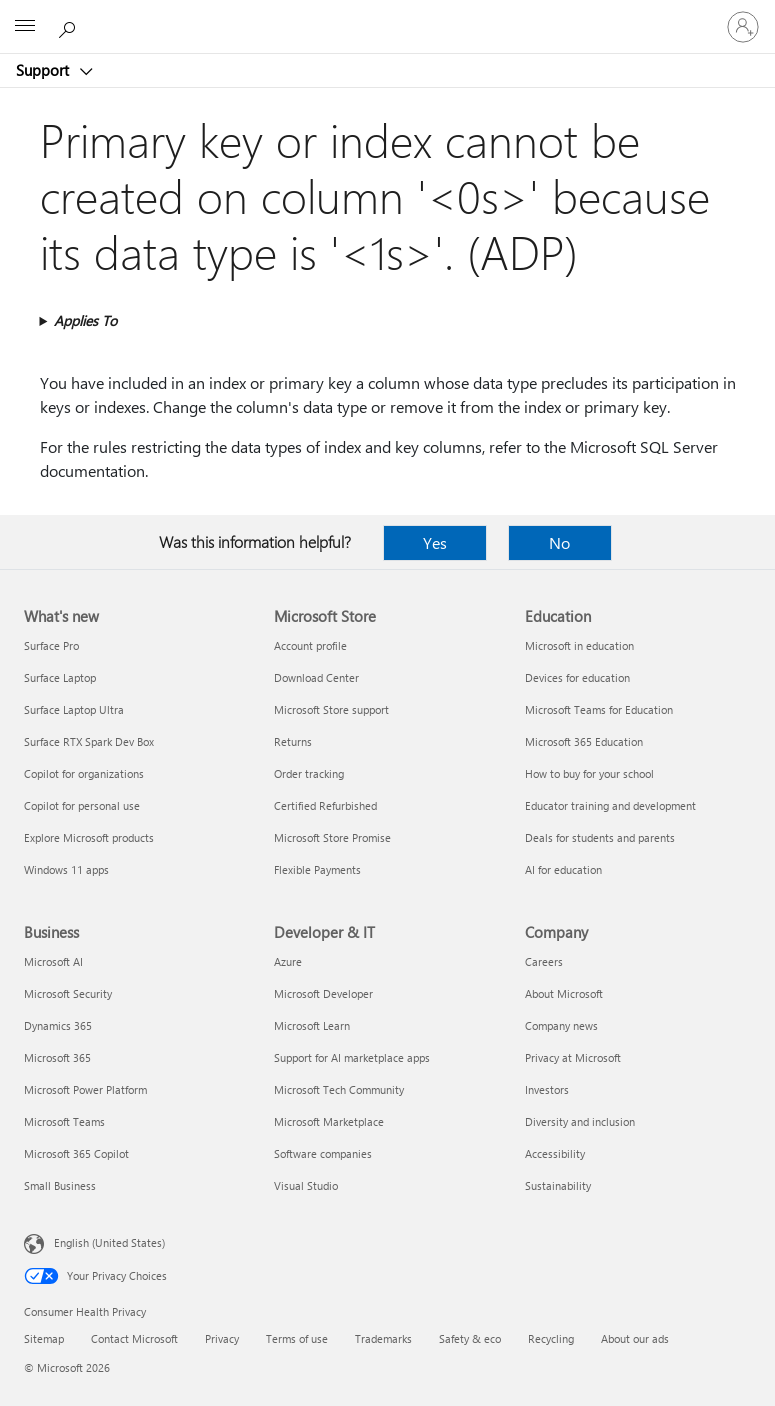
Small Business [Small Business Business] (60, 1185)
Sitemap (44, 1338)
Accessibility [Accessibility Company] (555, 1153)
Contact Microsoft (134, 1338)
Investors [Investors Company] (547, 1089)
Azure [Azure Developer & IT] (288, 961)
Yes (435, 542)
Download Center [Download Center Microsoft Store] (316, 677)
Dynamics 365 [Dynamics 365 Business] (58, 1025)
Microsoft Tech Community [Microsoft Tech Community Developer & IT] (339, 1089)
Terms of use (297, 1338)
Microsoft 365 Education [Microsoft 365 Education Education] (584, 741)
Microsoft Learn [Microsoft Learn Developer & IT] (312, 1025)
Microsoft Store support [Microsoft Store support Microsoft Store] (331, 709)
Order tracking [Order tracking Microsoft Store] (309, 773)
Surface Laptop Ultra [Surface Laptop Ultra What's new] (74, 709)
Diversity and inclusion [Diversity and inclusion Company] (580, 1121)
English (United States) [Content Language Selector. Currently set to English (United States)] (109, 1242)
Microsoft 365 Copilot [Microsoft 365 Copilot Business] (76, 1153)
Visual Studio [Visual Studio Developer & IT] (306, 1185)
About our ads (635, 1338)
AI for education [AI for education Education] (563, 869)
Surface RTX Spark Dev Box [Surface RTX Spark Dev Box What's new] (89, 741)
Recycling (551, 1338)
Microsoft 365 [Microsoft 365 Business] (57, 1057)
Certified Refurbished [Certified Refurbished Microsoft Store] (325, 805)
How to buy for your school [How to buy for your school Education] (589, 773)
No (559, 542)
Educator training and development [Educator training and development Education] (610, 805)
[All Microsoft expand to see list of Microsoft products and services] (25, 27)
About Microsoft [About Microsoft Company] (564, 993)
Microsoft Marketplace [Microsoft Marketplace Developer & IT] (329, 1121)
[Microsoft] (387, 15)
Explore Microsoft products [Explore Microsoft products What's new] (89, 837)
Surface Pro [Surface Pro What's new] (51, 645)
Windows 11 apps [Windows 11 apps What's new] (66, 869)
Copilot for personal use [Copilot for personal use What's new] (82, 805)
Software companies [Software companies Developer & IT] (323, 1153)
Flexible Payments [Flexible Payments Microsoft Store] (317, 869)
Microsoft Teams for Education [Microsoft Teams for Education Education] (599, 709)
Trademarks (383, 1338)
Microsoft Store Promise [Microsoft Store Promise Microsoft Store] (332, 837)
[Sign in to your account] (743, 27)
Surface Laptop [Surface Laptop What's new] (60, 677)
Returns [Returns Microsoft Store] (293, 741)
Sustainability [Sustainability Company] (558, 1185)
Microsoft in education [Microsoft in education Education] (579, 645)
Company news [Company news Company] (561, 1025)
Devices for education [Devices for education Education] (577, 677)
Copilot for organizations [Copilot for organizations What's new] (84, 773)
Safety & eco (470, 1338)
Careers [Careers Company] (544, 961)
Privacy (222, 1338)
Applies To (85, 320)
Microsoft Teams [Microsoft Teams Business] (64, 1121)
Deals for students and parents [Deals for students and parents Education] (600, 837)
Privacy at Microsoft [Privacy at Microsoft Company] (573, 1057)
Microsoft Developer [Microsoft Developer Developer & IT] (323, 993)
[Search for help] (70, 26)
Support (44, 70)
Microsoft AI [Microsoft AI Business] (53, 961)
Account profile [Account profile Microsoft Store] (310, 645)
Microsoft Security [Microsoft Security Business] (68, 993)
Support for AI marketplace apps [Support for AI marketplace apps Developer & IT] (352, 1057)
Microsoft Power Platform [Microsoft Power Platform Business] (85, 1089)
